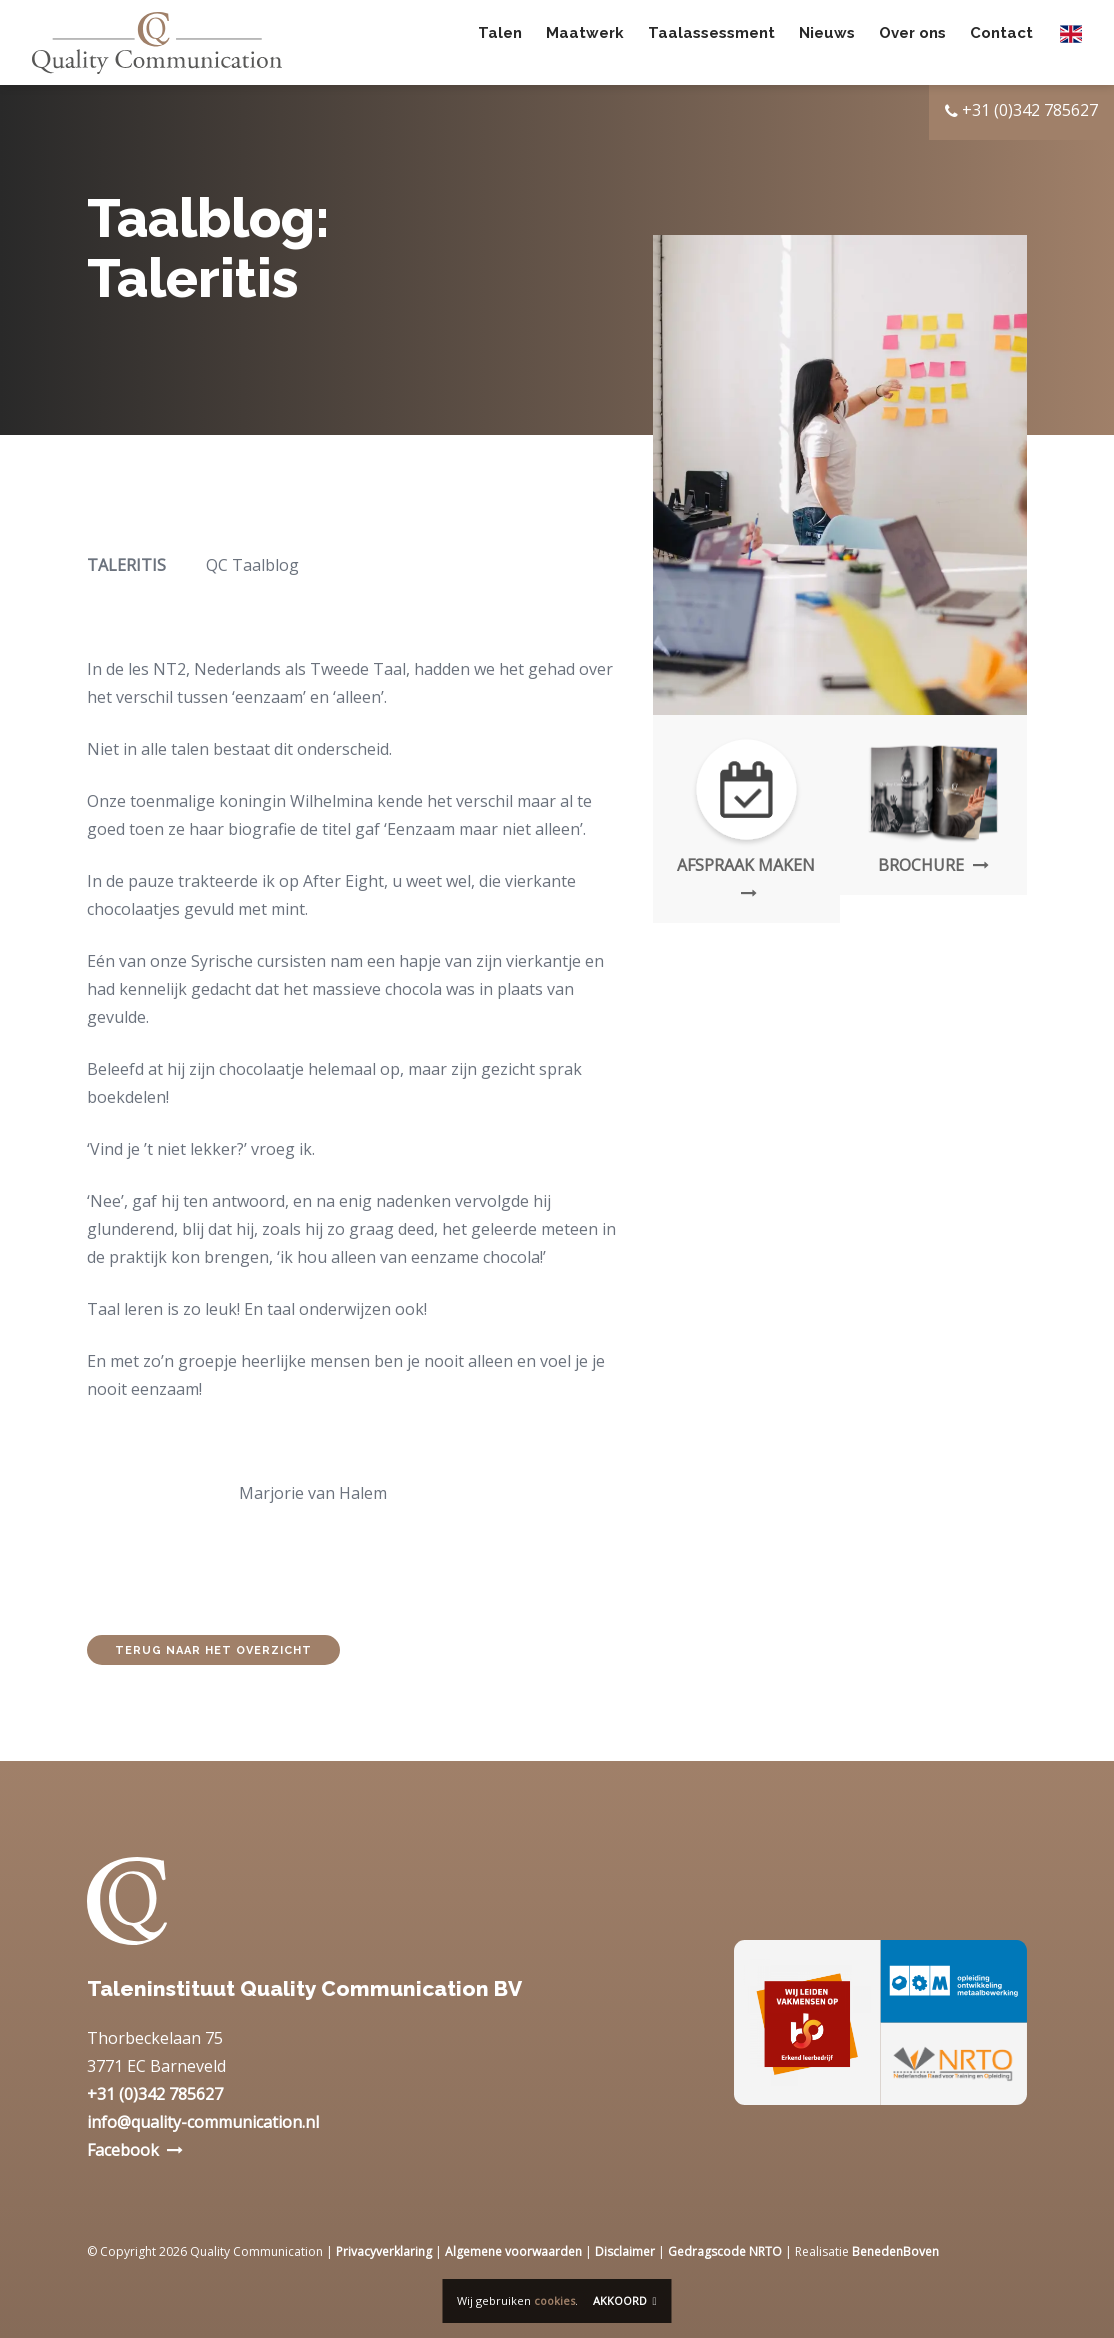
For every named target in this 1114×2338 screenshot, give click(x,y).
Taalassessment (711, 42)
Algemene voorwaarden (513, 2251)
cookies (554, 2300)
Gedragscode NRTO (725, 2251)
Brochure (933, 865)
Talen (500, 42)
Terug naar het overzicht (213, 1650)
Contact (1001, 42)
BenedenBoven (895, 2251)
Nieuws (827, 42)
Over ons (912, 42)
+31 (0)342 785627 (155, 2094)
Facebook (123, 2150)
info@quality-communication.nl (203, 2122)
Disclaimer (625, 2251)
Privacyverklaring (384, 2251)
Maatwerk (585, 42)
